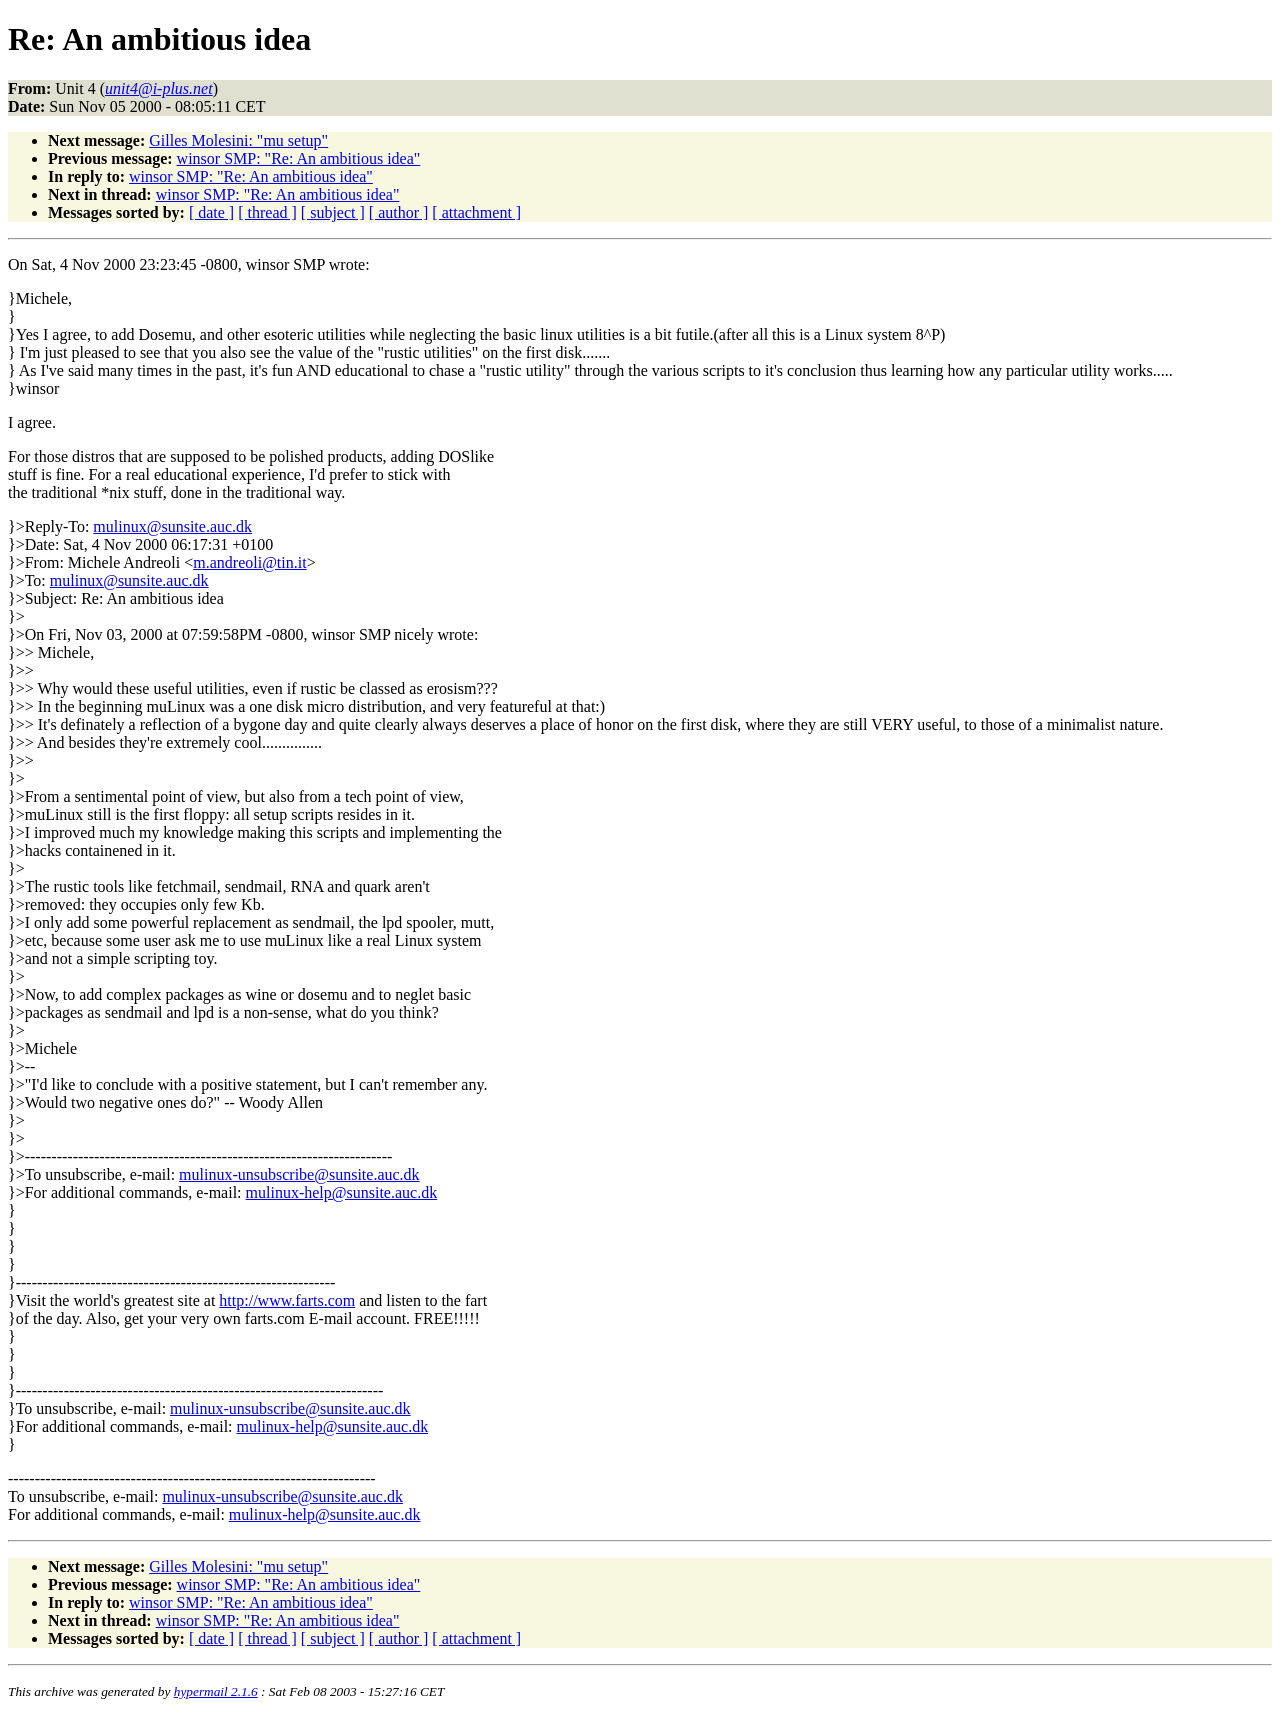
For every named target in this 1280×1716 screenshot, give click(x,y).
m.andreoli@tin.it (249, 562)
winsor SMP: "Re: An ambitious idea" (299, 158)
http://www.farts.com (287, 1300)
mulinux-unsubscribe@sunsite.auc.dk (299, 1174)
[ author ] (399, 212)
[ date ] (211, 212)
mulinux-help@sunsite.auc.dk (342, 1192)
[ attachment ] (476, 212)
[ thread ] (267, 212)
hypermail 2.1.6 (216, 1691)
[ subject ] (333, 212)
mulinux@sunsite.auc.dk (172, 526)
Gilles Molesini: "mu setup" (238, 140)
